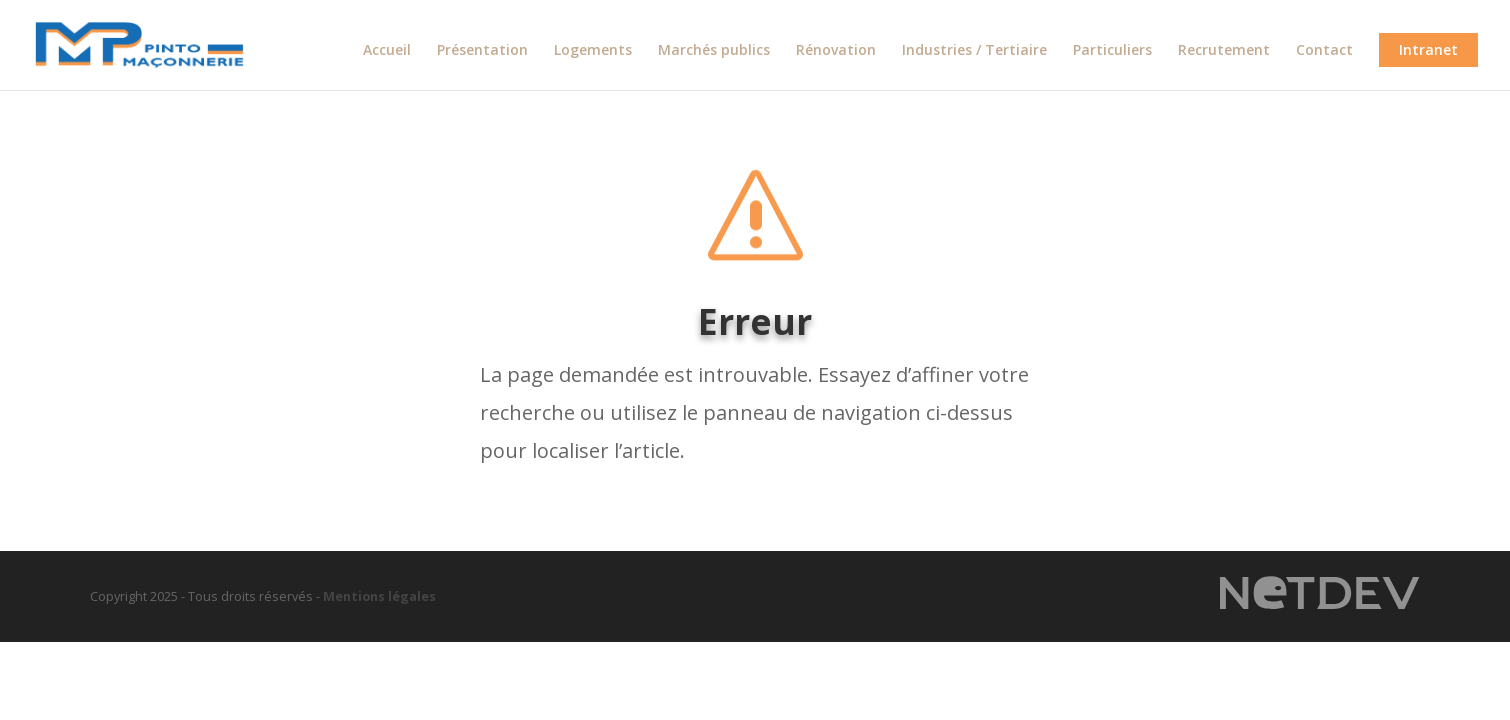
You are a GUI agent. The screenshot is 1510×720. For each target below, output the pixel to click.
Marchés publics (714, 51)
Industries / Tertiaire (974, 51)
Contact (1324, 51)
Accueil (387, 51)
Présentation (482, 51)
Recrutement (1224, 51)
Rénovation (836, 51)
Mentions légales (379, 596)
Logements (593, 51)
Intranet (1428, 49)
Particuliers (1112, 51)
